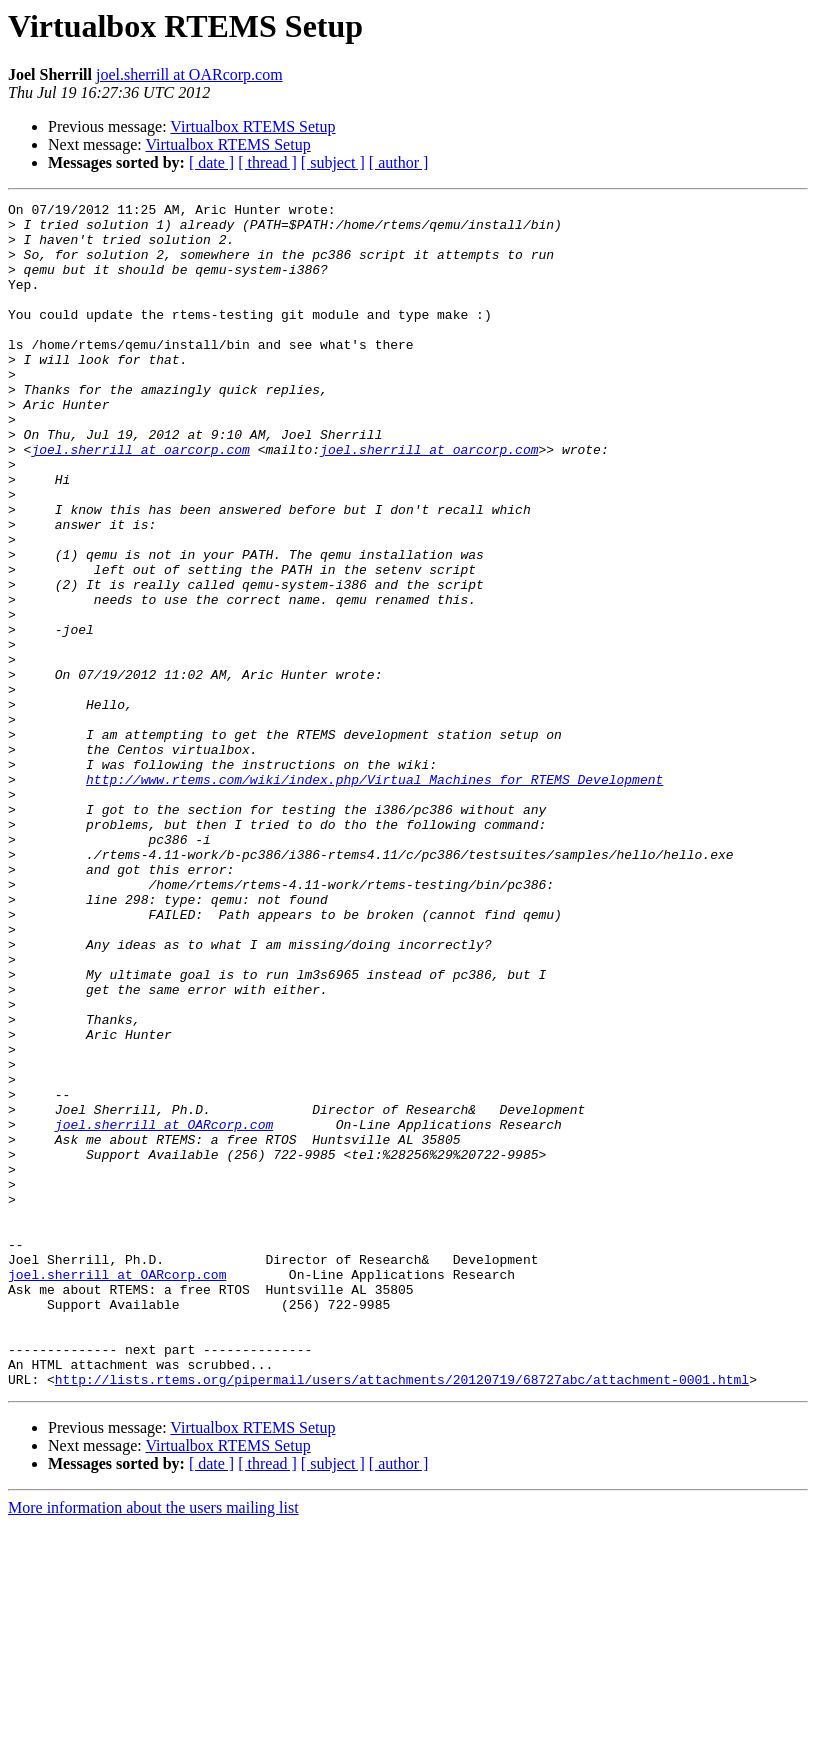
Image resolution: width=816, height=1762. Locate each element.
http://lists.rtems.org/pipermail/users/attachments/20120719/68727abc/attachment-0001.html (402, 1616)
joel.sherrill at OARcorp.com (189, 74)
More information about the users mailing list (153, 1744)
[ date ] (211, 162)
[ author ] (399, 162)
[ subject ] (333, 162)
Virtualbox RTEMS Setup (252, 126)
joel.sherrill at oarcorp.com (140, 500)
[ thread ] (267, 162)
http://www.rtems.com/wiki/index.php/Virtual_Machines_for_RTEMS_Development (374, 896)
